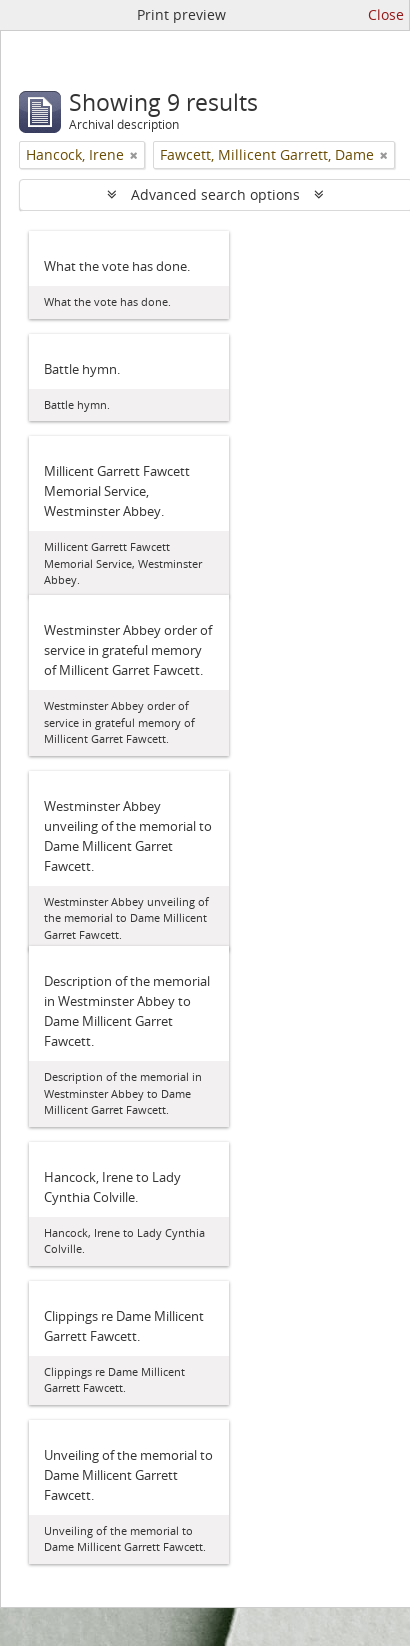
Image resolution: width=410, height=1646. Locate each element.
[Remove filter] (134, 155)
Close (386, 14)
